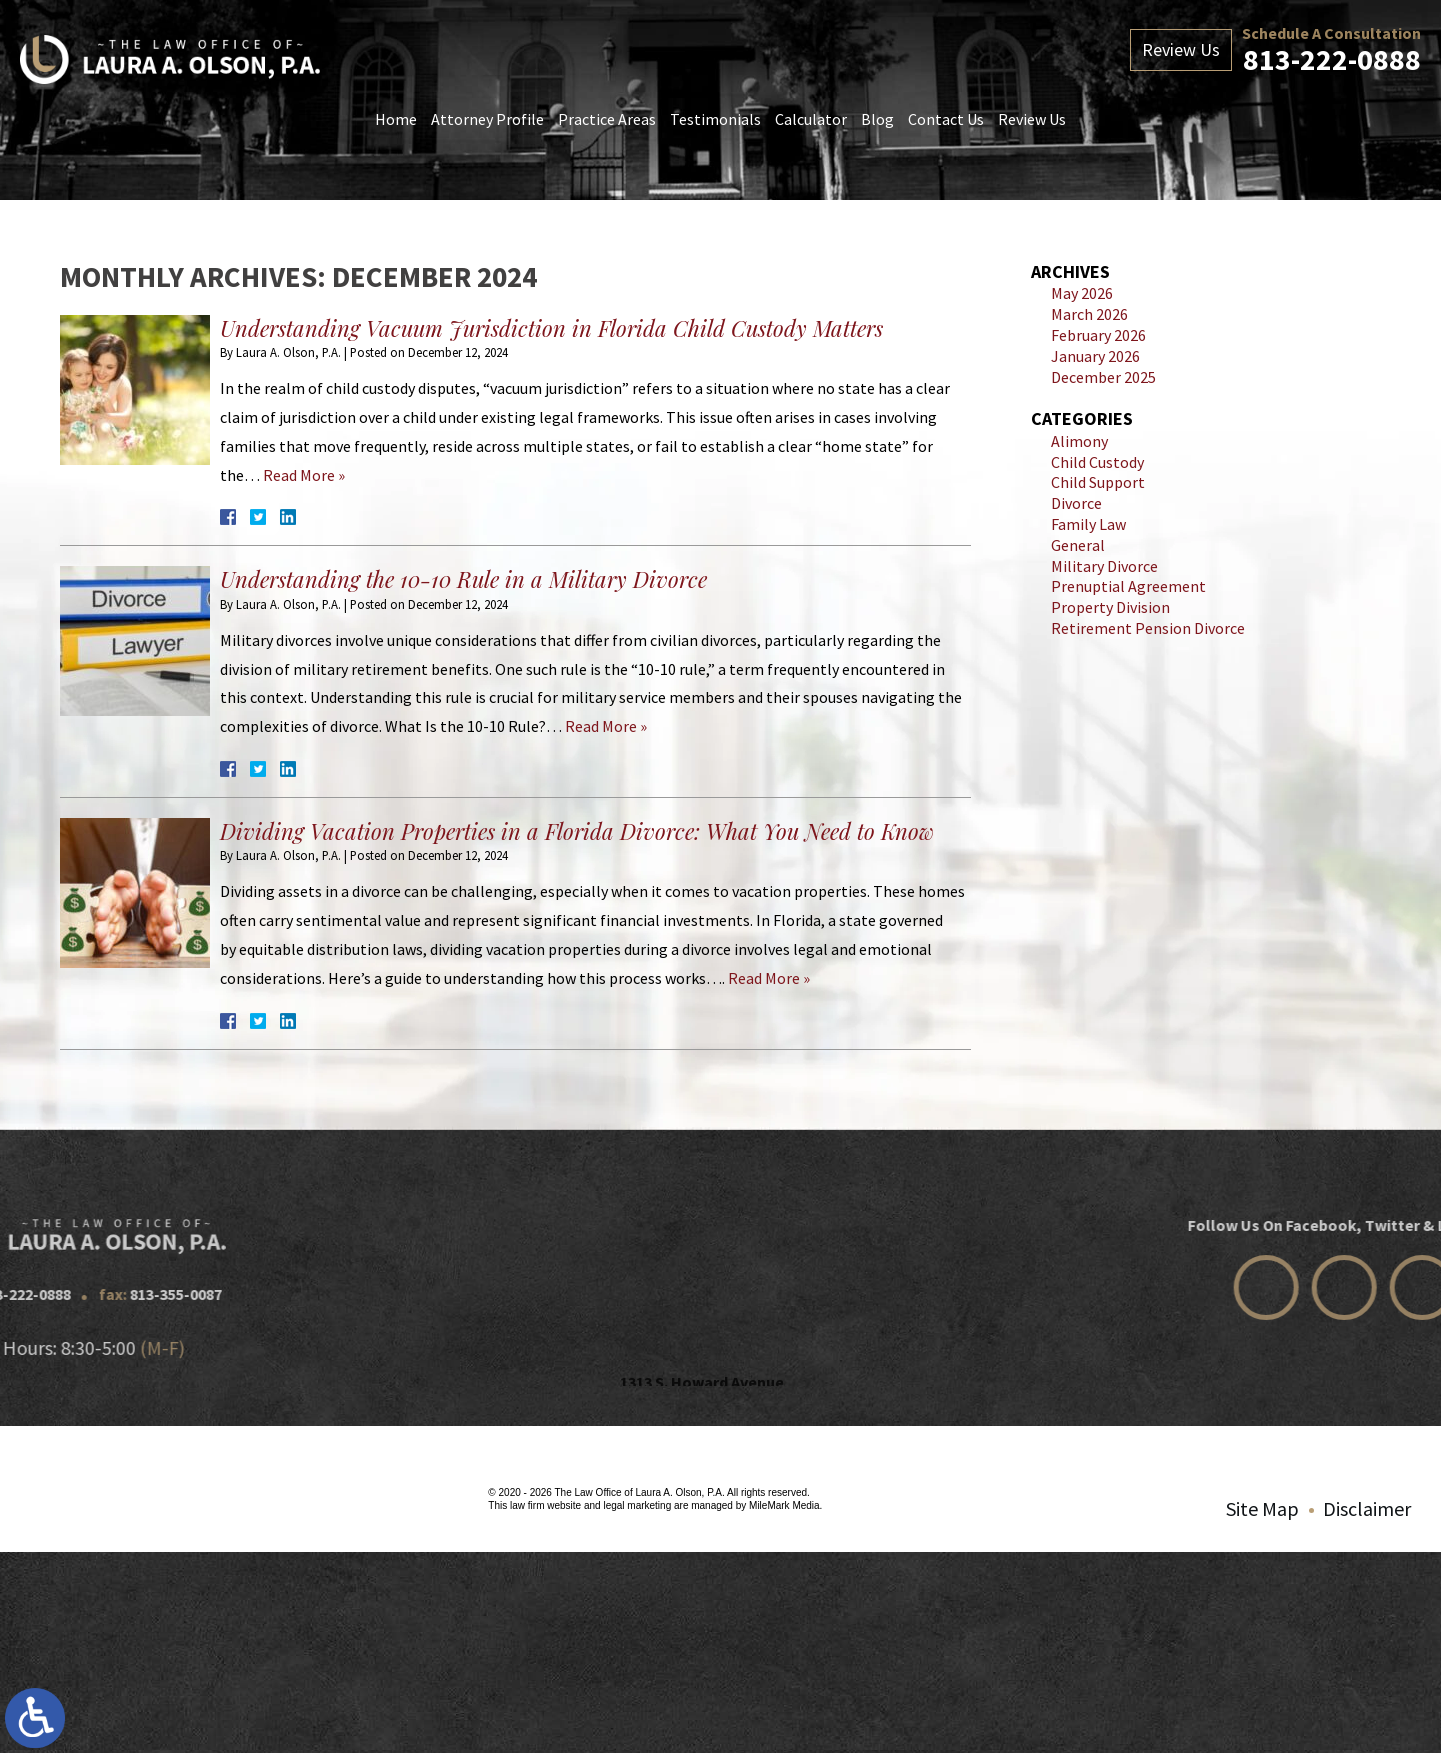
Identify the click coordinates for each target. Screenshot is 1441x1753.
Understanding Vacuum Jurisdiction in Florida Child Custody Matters (551, 328)
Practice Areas (607, 119)
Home (396, 119)
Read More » (304, 475)
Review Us (1032, 119)
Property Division (1110, 607)
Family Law (1088, 524)
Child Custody (1097, 462)
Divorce (1076, 503)
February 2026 (1098, 335)
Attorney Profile (487, 119)
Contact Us (946, 119)
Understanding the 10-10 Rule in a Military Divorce (463, 579)
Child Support (1098, 482)
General (1078, 545)
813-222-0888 (1332, 59)
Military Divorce (1104, 566)
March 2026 (1089, 314)
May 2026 (1082, 293)
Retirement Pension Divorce (1148, 628)
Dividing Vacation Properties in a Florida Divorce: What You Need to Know (577, 831)
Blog (877, 119)
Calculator (811, 119)
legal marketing (637, 1505)
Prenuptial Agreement (1128, 586)
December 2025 (1103, 377)
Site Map (1262, 1508)
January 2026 (1095, 356)
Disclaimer (1367, 1508)
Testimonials (715, 119)
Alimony (1079, 441)
